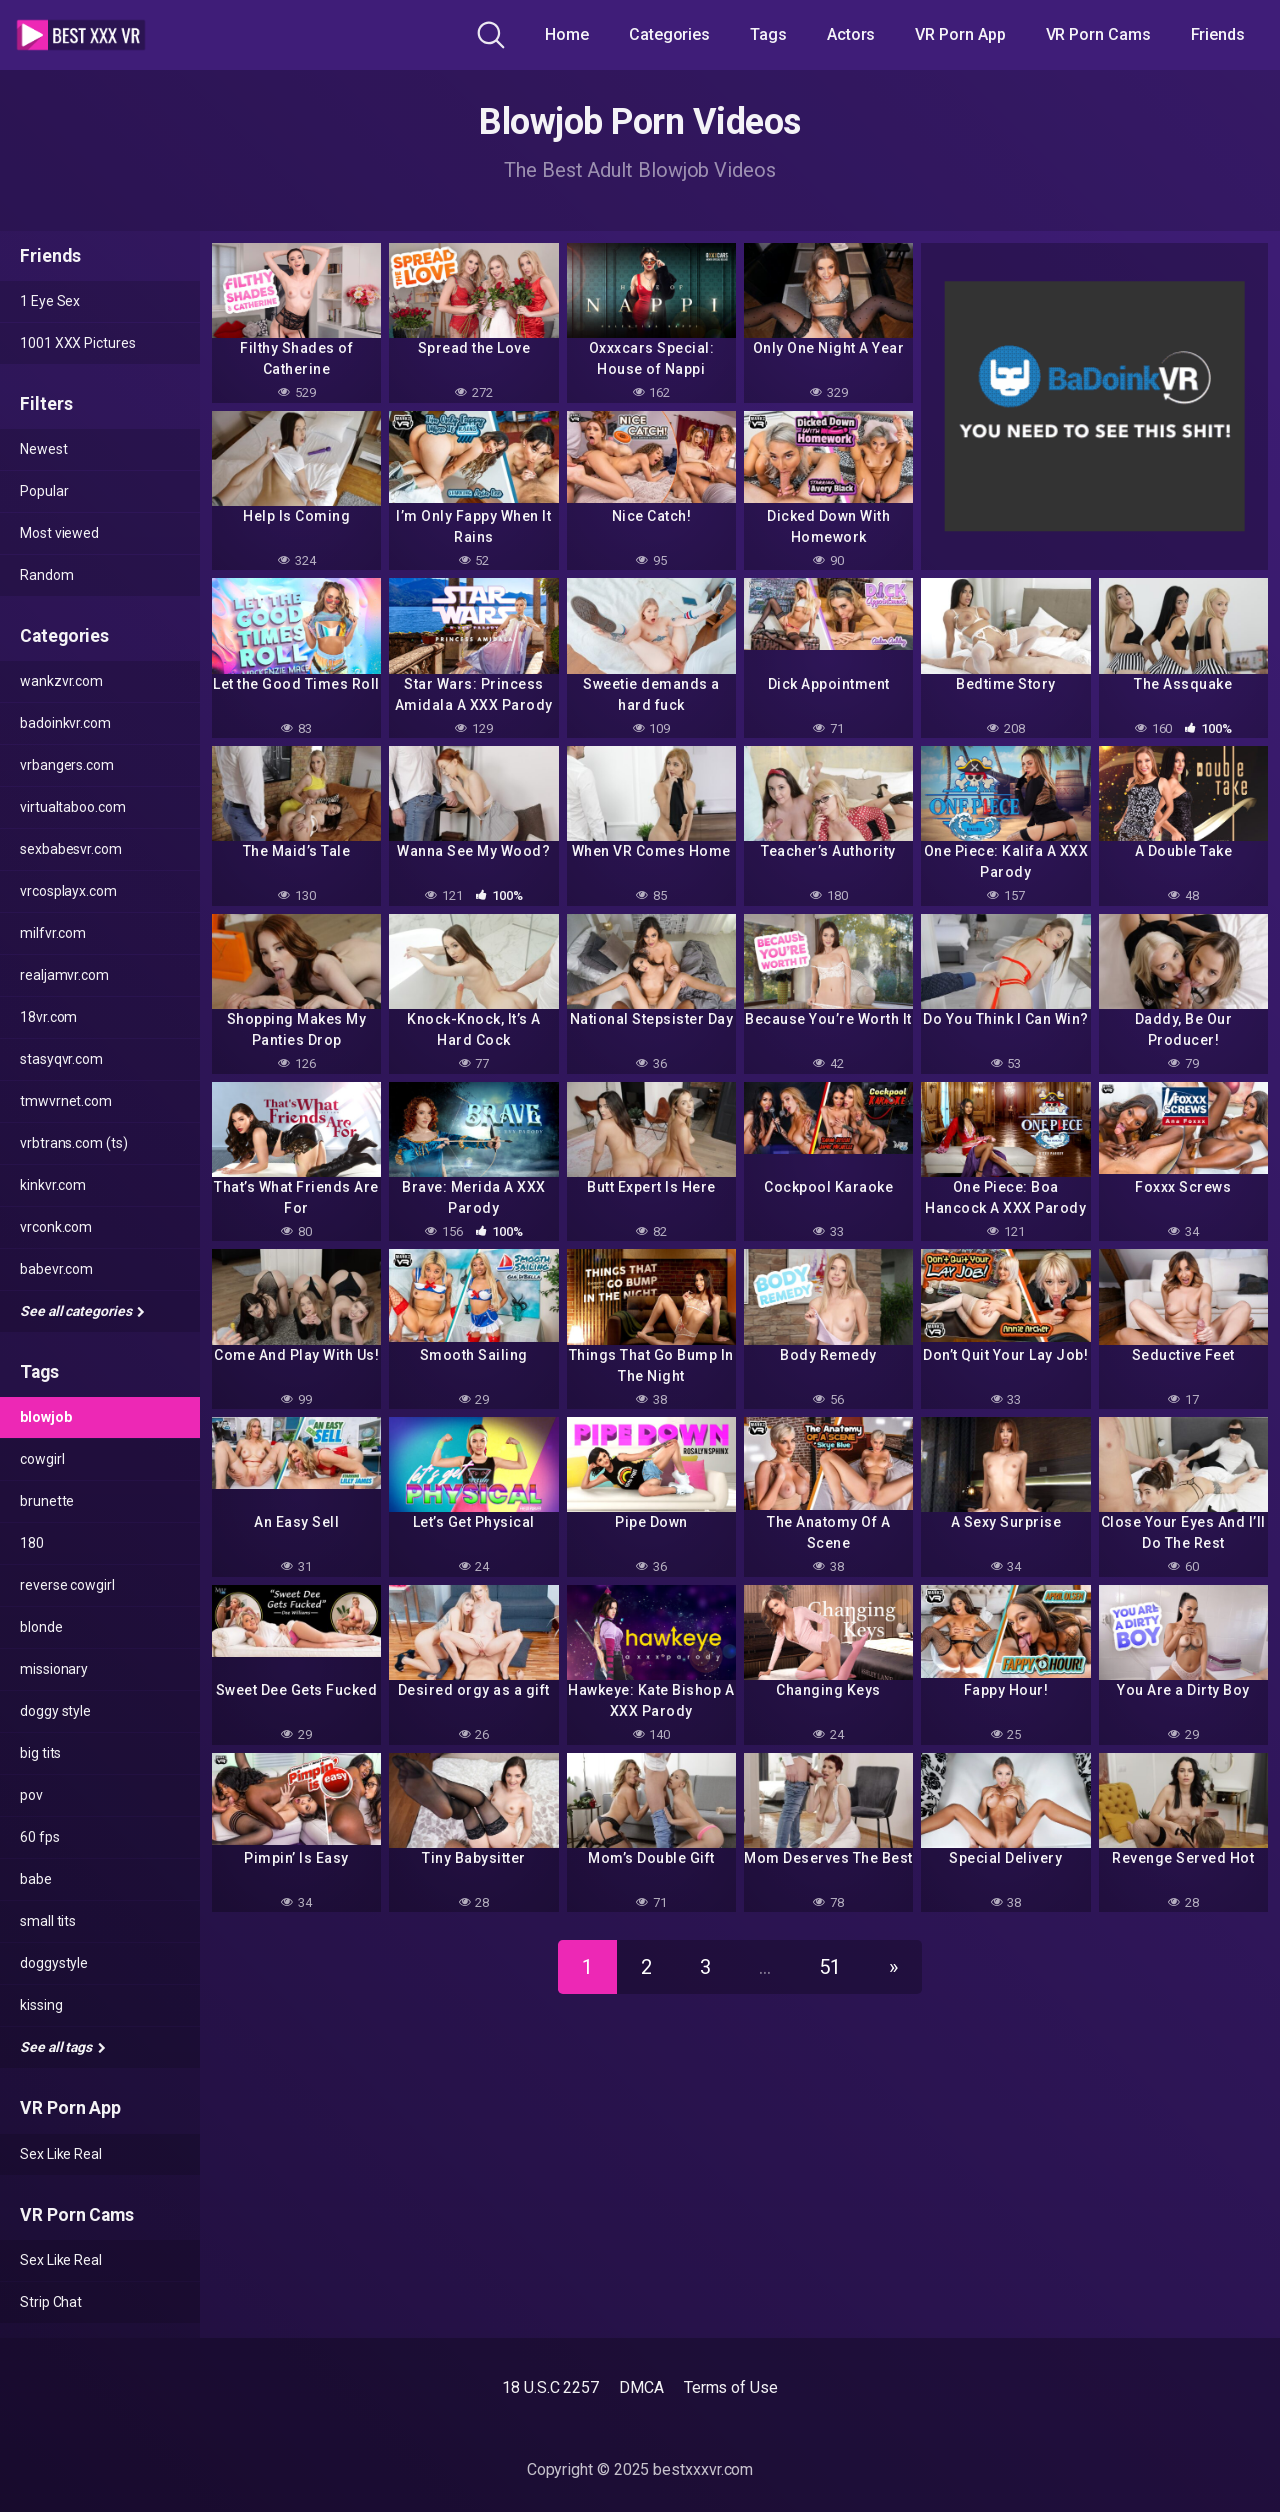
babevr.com (56, 1269)
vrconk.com (56, 1227)
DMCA (641, 2387)
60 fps (40, 1837)
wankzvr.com (61, 681)
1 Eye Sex (50, 301)
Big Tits (40, 1753)
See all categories (82, 1311)
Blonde (41, 1627)
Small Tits (48, 1921)
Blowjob (45, 1417)
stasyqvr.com (61, 1059)
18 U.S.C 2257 (550, 2387)
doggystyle (54, 1963)
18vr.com (48, 1017)
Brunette (47, 1501)
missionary (54, 1669)
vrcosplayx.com (68, 891)
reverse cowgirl (67, 1585)
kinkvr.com (53, 1185)
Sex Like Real (61, 2154)
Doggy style (55, 1711)
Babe (36, 1879)
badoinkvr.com (65, 723)
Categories (669, 34)
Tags (768, 34)
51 (830, 1967)
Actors (851, 34)
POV (31, 1795)
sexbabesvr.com (71, 849)
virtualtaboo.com (73, 807)
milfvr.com (53, 933)
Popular (44, 491)
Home (567, 34)
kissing (41, 2005)
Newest (44, 449)
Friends (1218, 34)
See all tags (63, 2047)
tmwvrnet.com (66, 1101)
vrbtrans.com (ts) (74, 1143)
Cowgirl (42, 1459)
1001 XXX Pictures (78, 343)
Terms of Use (731, 2387)
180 (32, 1543)
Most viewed (59, 533)
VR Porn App (960, 34)
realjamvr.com (64, 975)
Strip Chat (51, 2302)
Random (47, 575)
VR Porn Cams (1098, 34)
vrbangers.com (67, 765)
